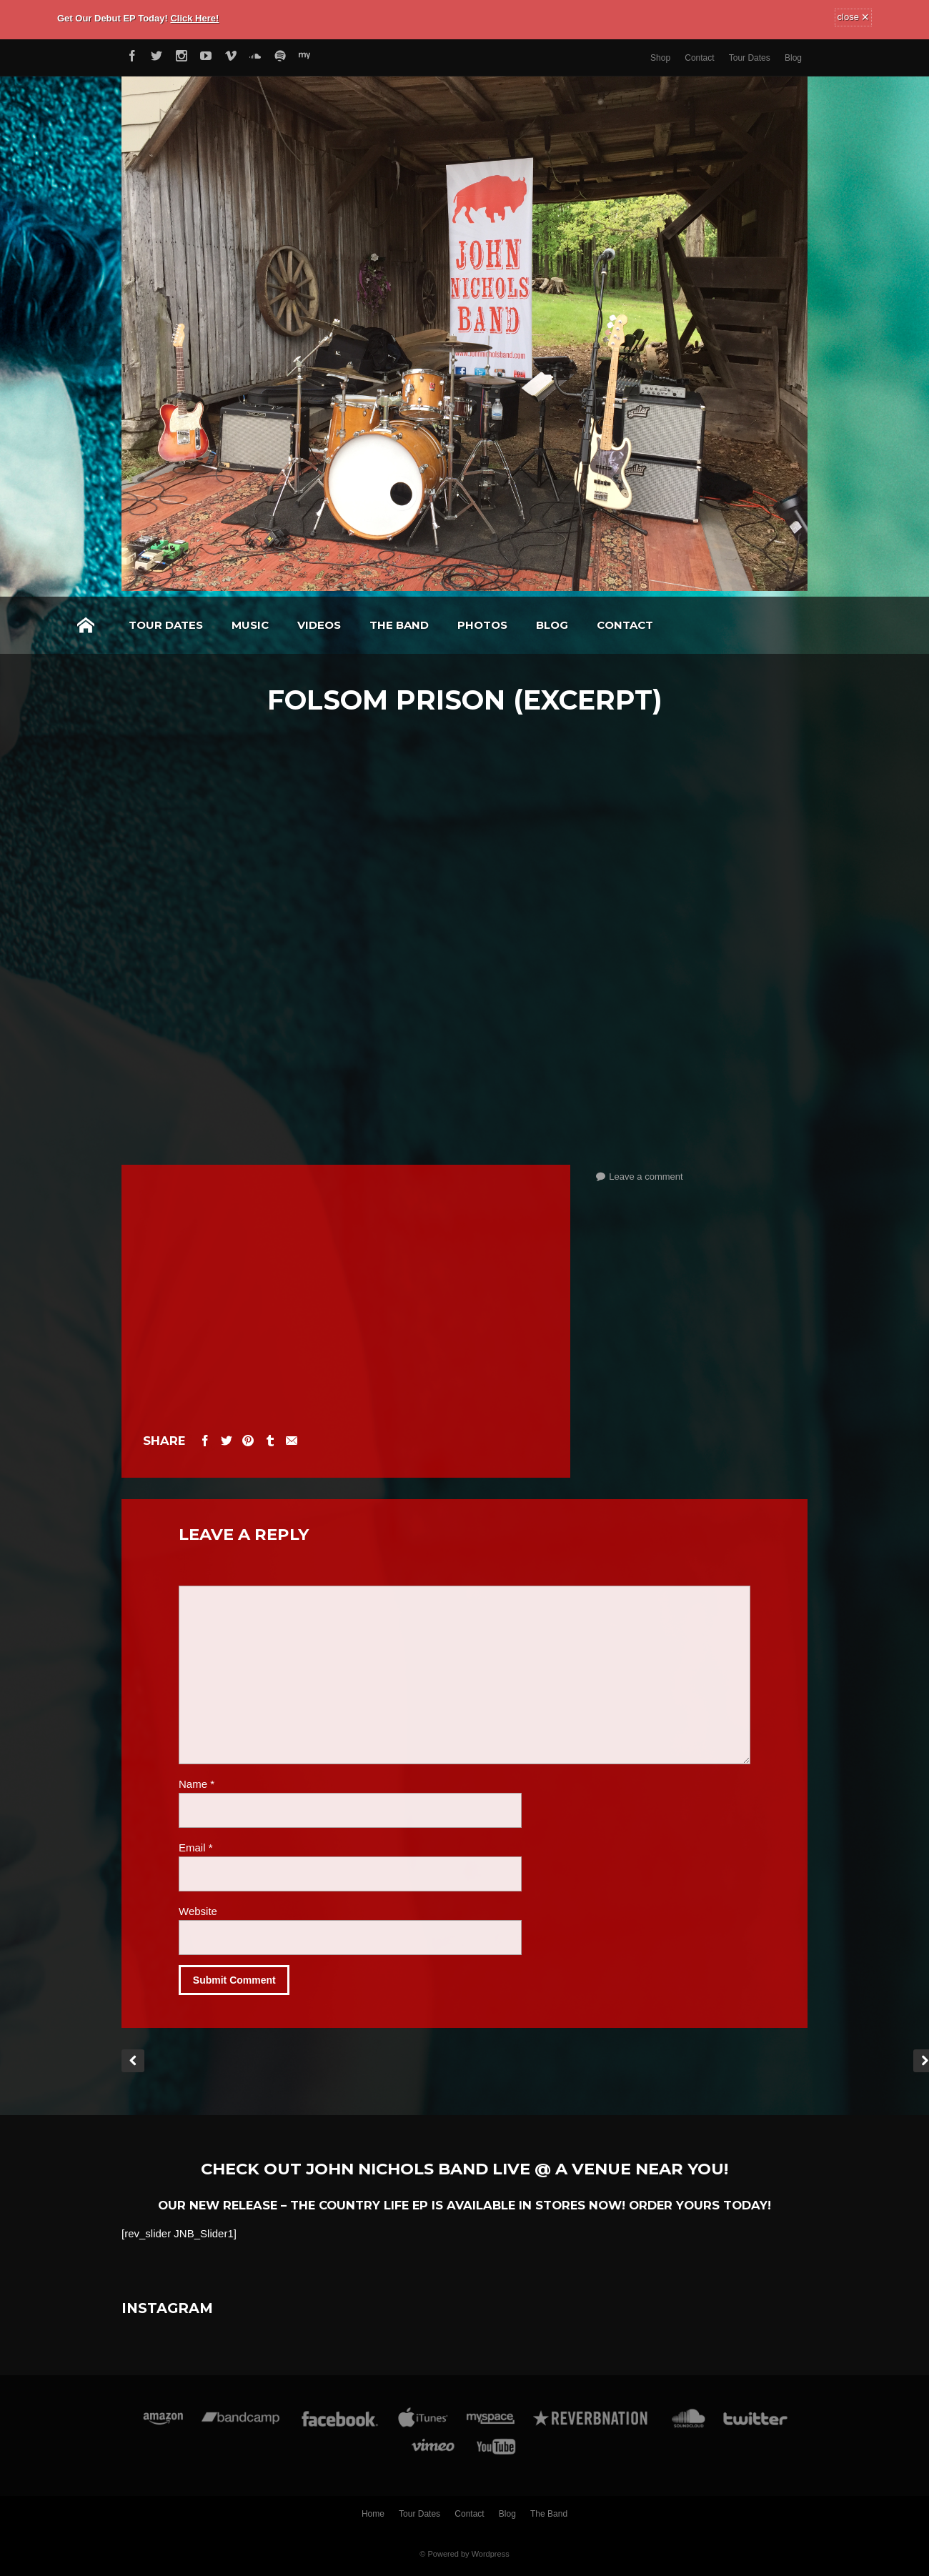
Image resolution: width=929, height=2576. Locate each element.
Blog (793, 58)
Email (196, 1847)
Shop (660, 58)
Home (85, 625)
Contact (699, 58)
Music (250, 625)
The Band (399, 625)
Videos (319, 625)
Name (196, 1784)
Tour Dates (749, 58)
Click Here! (194, 18)
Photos (482, 625)
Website (198, 1911)
